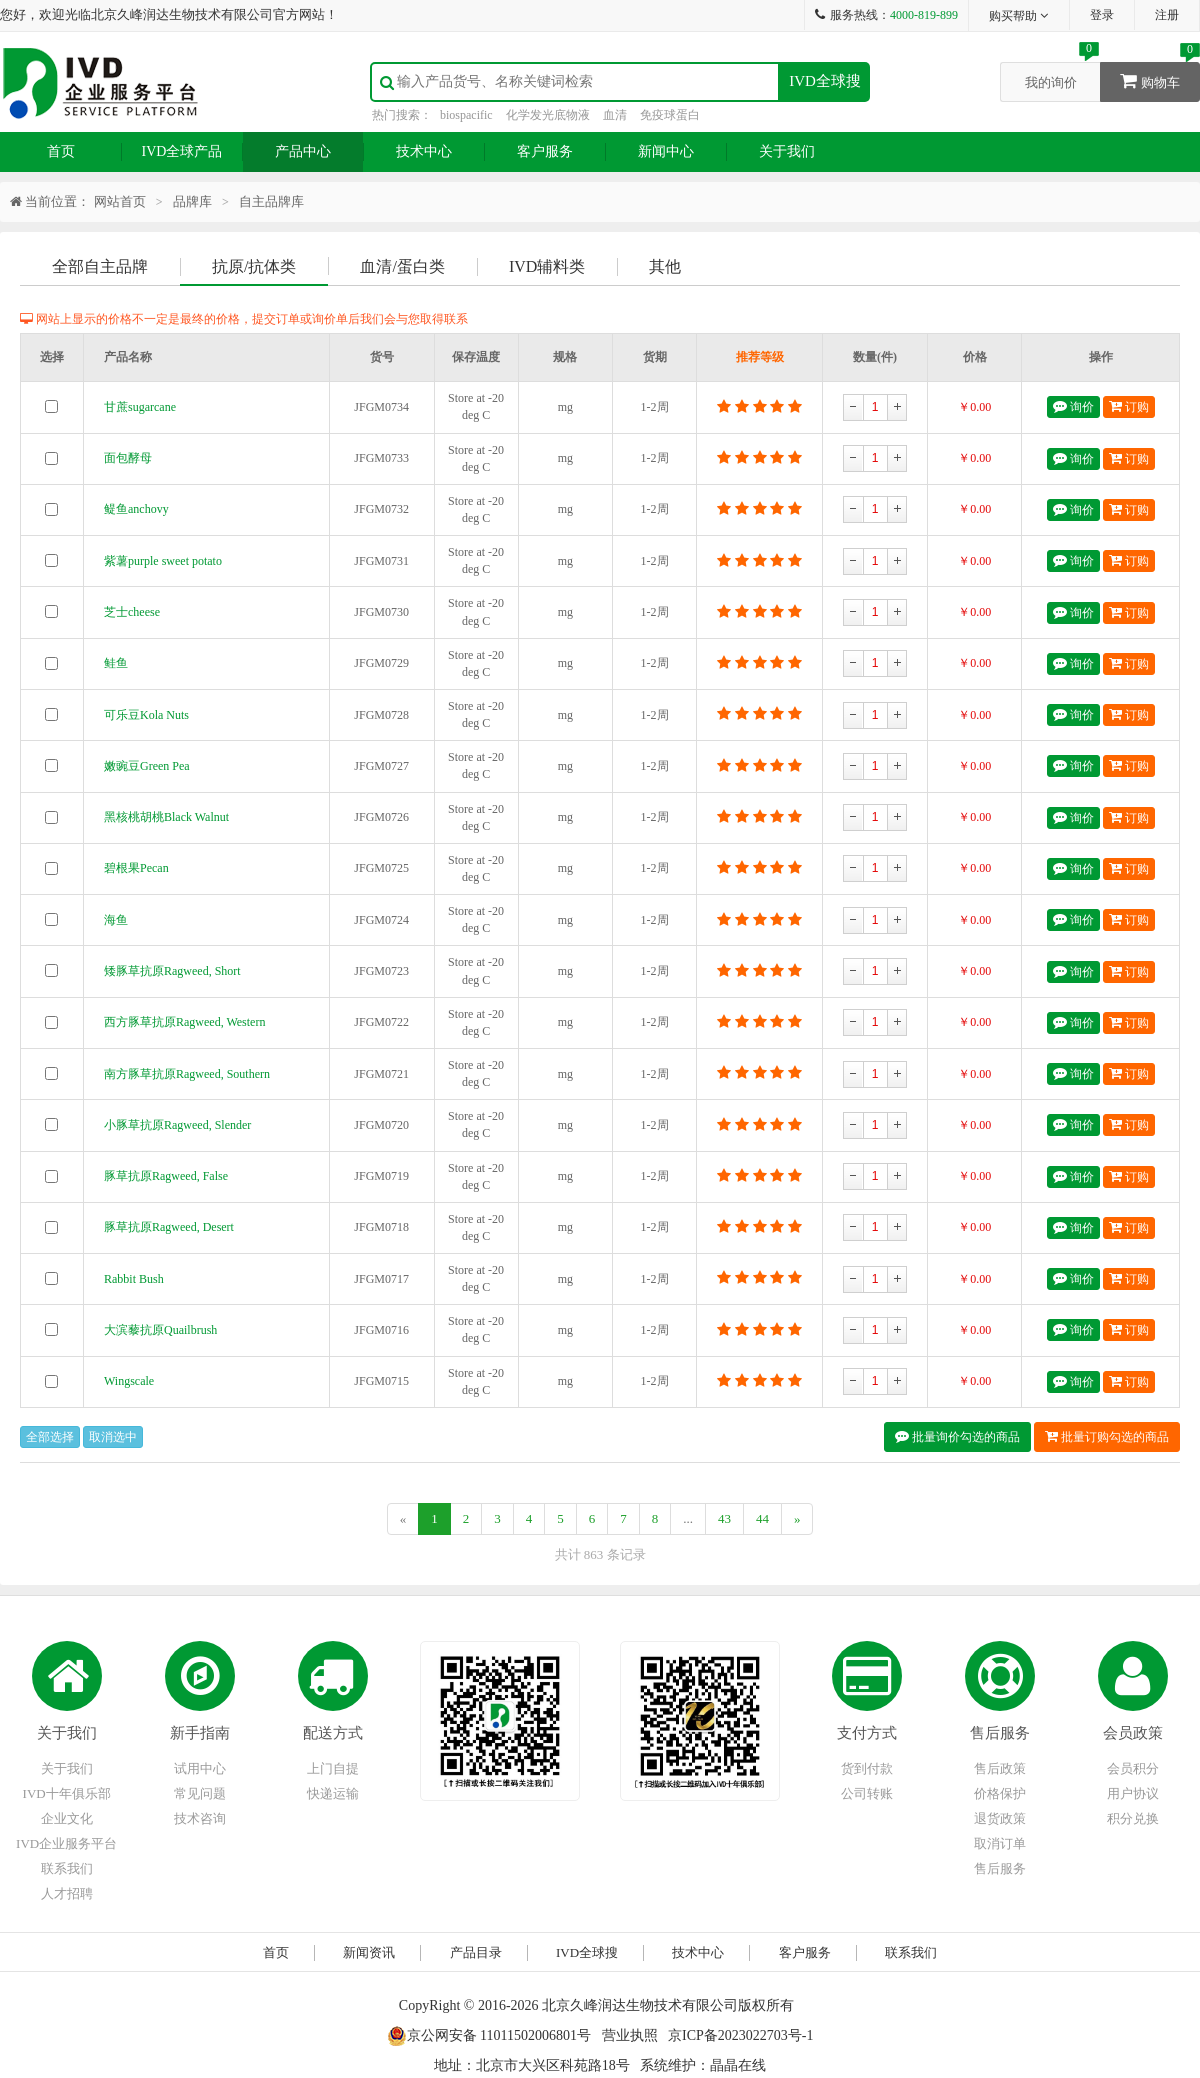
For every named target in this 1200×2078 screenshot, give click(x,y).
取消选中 (113, 1437)
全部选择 (50, 1437)
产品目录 (476, 1952)
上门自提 (333, 1768)
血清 (615, 115)
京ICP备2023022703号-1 (740, 2035)
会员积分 (1133, 1768)
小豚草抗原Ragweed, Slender (177, 1125)
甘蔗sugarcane (140, 407)
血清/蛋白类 (402, 266)
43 (724, 1518)
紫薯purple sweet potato (163, 561)
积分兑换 (1133, 1818)
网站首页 (120, 201)
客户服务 (545, 151)
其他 (665, 266)
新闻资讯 (369, 1952)
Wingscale (129, 1381)
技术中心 (424, 151)
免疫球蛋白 (670, 115)
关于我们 (787, 151)
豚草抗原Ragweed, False (166, 1176)
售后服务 (1000, 1733)
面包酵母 (128, 458)
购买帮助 (1019, 16)
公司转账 (867, 1793)
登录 (1102, 15)
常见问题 (200, 1793)
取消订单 (1000, 1843)
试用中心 (200, 1768)
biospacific (466, 115)
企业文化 (67, 1818)
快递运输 (333, 1793)
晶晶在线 (738, 2065)
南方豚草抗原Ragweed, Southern (187, 1074)
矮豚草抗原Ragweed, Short (172, 971)
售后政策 (1000, 1768)
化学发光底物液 (548, 115)
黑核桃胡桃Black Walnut (166, 817)
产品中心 (303, 151)
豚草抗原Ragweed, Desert (169, 1227)
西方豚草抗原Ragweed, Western (184, 1022)
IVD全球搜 (825, 81)
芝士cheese (132, 612)
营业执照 (630, 2035)
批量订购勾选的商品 (1107, 1436)
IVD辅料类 (547, 266)
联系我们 (67, 1868)
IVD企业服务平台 (66, 1843)
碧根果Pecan (136, 868)
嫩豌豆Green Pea (147, 766)
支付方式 (867, 1733)
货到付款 (867, 1768)
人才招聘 (67, 1893)
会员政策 (1133, 1733)
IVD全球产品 (182, 151)
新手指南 (200, 1733)
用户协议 (1133, 1793)
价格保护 (1000, 1793)
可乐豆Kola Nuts (146, 715)
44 (762, 1518)
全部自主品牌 (100, 266)
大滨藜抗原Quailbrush (160, 1330)
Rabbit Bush (134, 1279)
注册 (1167, 15)
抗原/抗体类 (254, 266)
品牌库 (192, 201)
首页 (61, 151)
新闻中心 (666, 151)
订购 (1129, 406)
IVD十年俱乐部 (67, 1793)
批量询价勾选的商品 (957, 1436)
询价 (1073, 406)
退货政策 (1000, 1818)
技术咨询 (200, 1818)
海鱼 (116, 920)
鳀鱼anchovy (136, 509)
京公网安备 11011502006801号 (489, 2035)
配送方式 (333, 1733)
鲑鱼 (116, 663)
